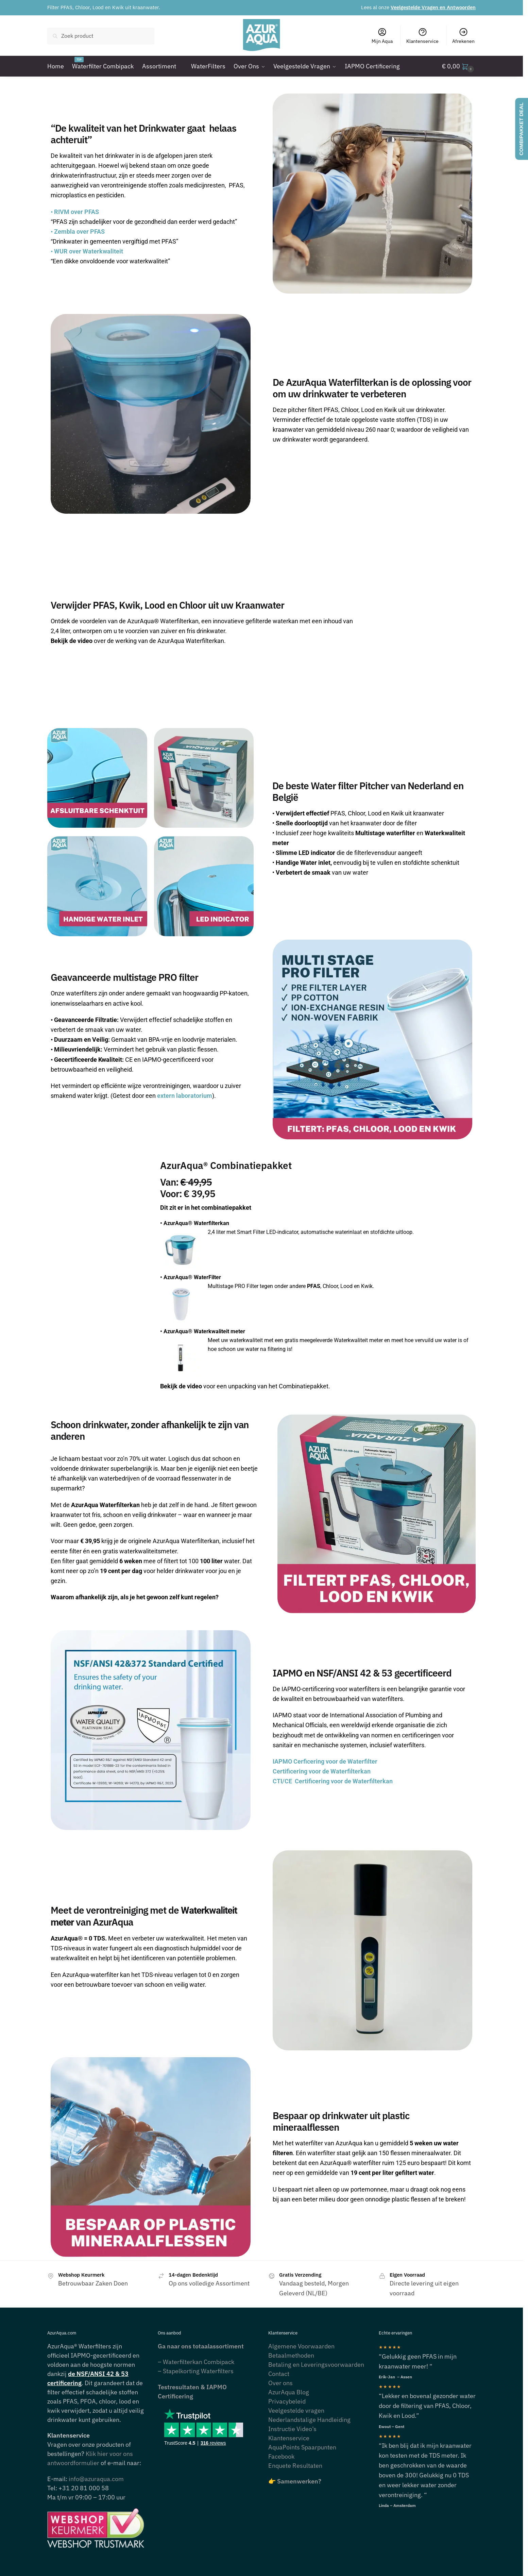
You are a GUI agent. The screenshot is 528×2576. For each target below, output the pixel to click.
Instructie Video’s (292, 2429)
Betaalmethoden (291, 2355)
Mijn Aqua (382, 35)
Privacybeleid (287, 2401)
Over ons (280, 2383)
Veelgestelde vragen (296, 2410)
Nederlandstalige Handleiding (309, 2420)
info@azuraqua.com (96, 2479)
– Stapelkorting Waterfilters (196, 2371)
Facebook (281, 2456)
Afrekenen (463, 35)
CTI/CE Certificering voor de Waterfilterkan (333, 1781)
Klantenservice (422, 35)
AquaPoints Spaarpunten (302, 2447)
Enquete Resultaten (295, 2466)
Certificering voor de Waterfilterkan (322, 1771)
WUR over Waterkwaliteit (87, 251)
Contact (278, 2374)
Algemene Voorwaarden (301, 2346)
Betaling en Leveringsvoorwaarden (316, 2364)
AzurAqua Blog (288, 2392)
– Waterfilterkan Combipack (196, 2362)
